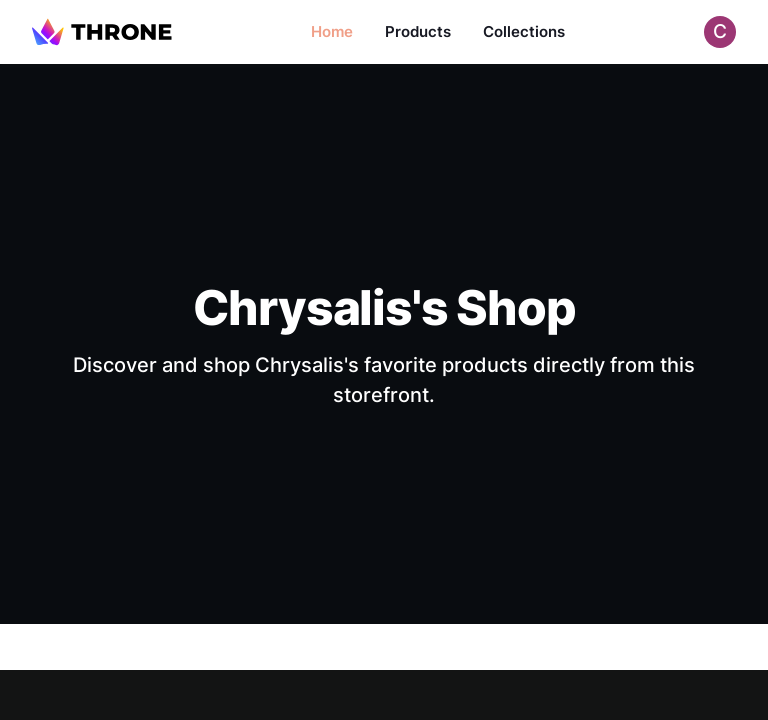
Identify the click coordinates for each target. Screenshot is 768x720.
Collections (524, 31)
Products (418, 31)
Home (332, 31)
